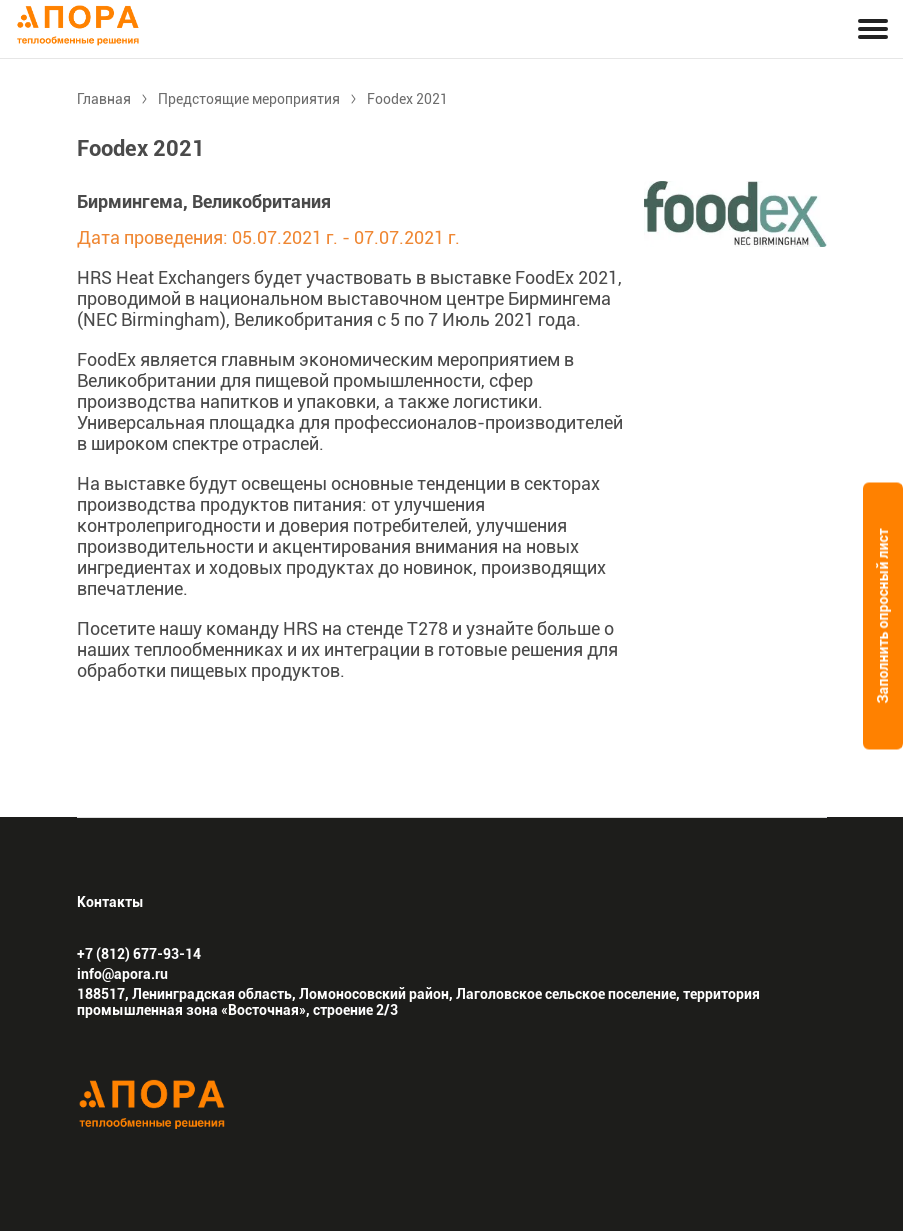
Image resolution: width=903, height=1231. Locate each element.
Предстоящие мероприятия (249, 99)
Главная (104, 99)
